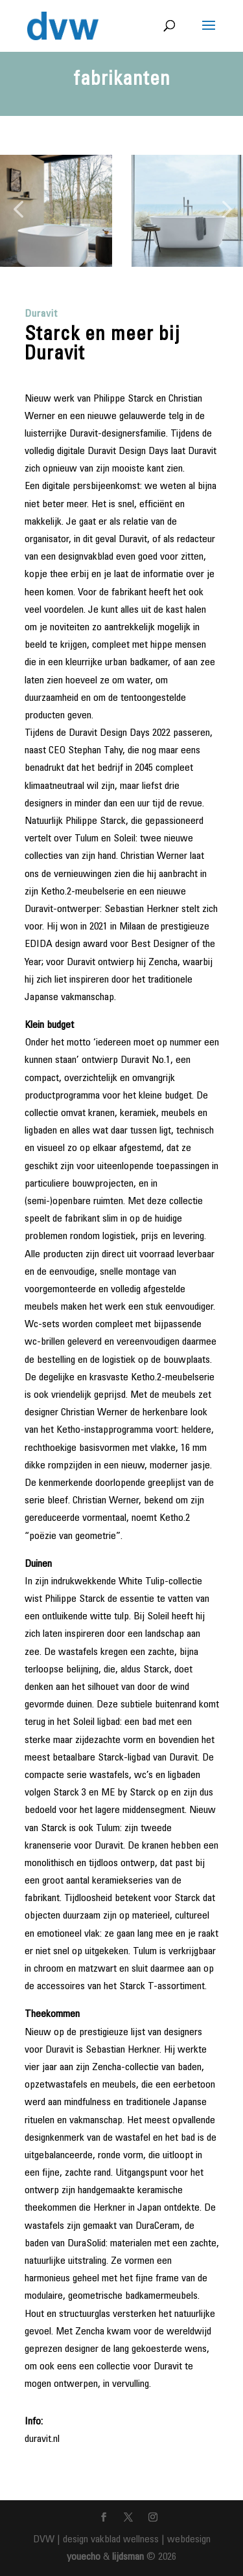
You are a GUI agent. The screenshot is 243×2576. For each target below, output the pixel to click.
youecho (83, 2557)
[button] (18, 211)
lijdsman (128, 2557)
